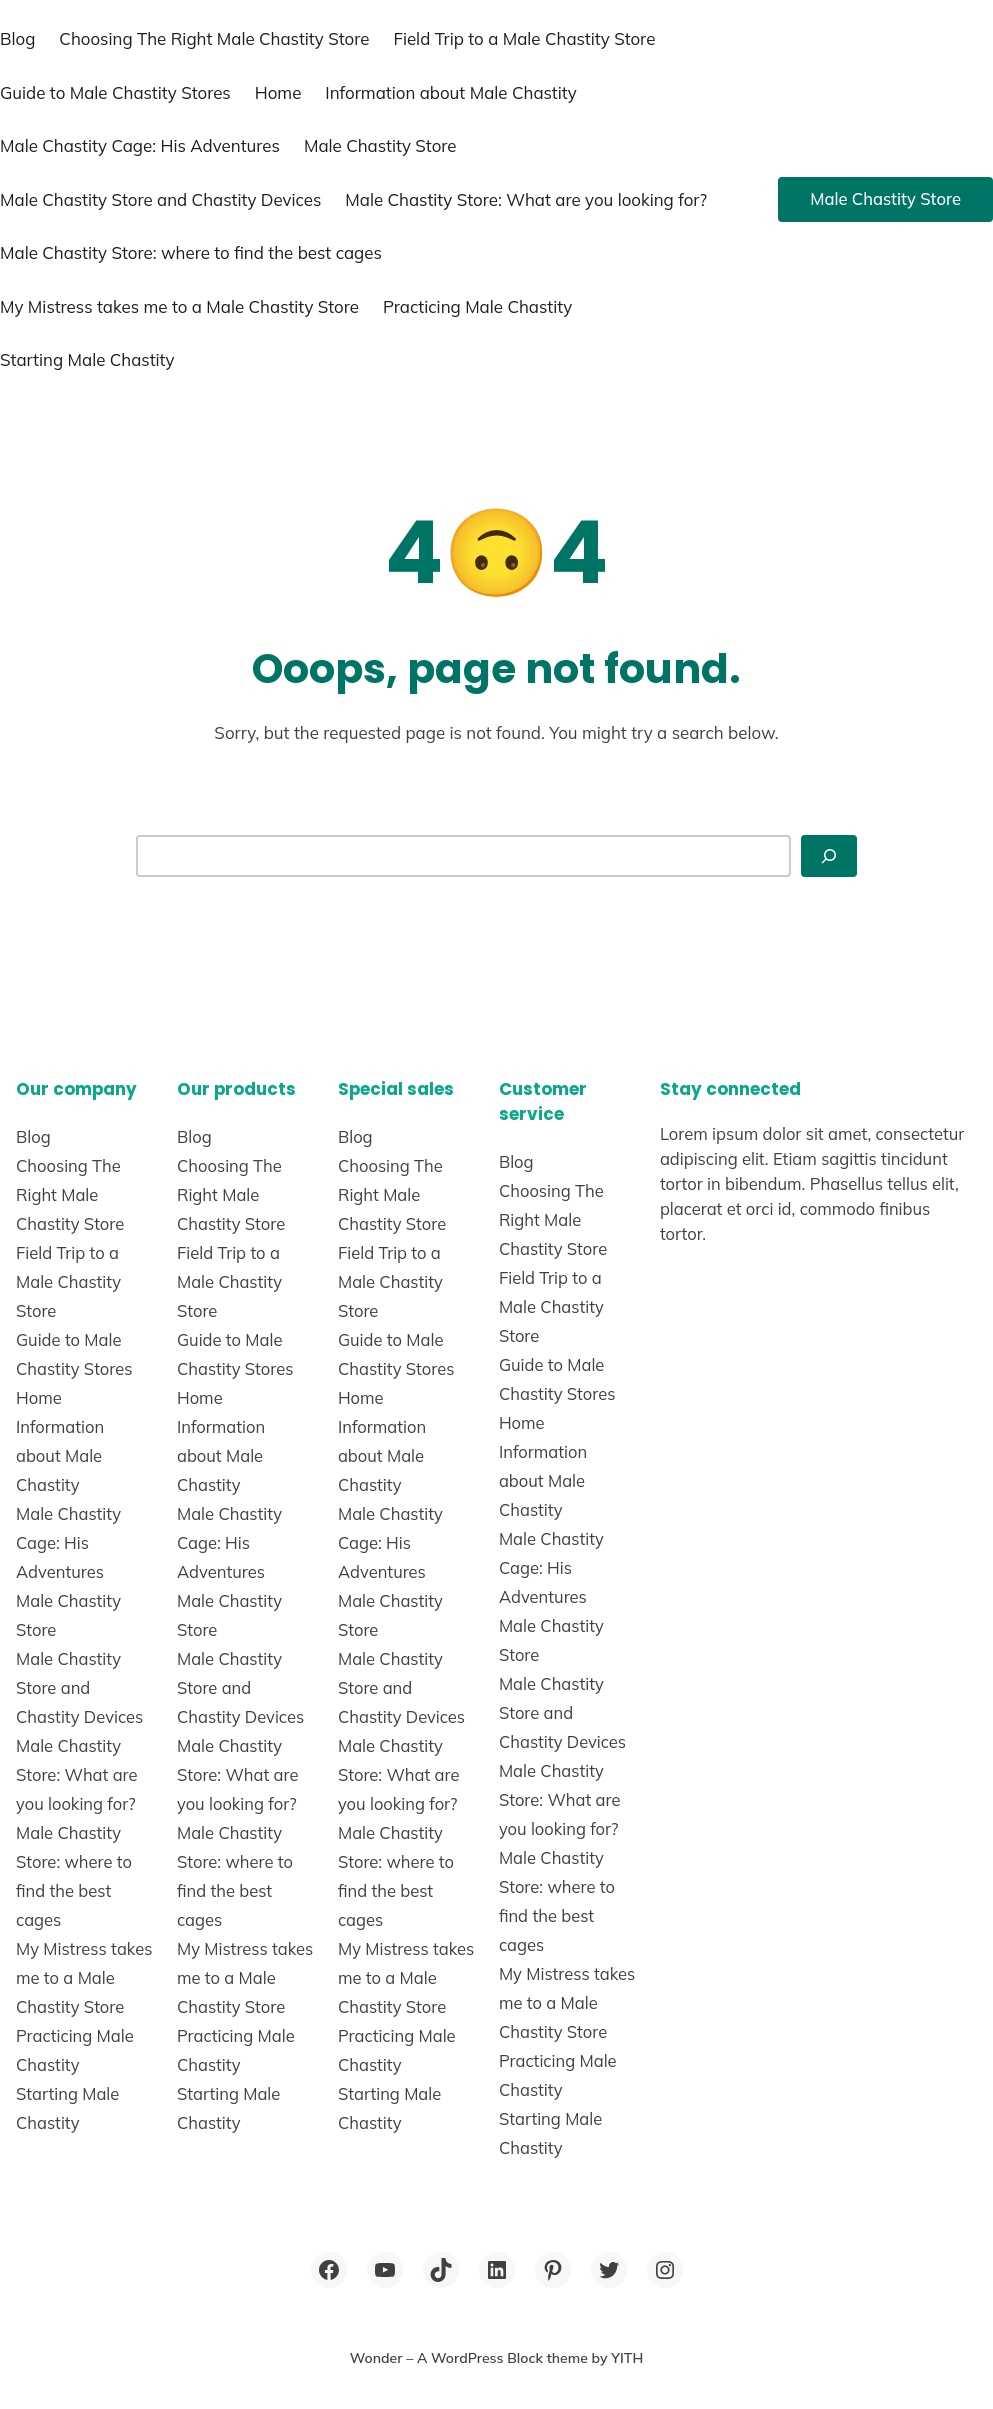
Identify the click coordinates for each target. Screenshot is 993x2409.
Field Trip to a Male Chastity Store (524, 38)
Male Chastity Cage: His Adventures (140, 145)
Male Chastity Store (380, 145)
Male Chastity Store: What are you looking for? (526, 199)
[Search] (829, 856)
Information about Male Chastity (450, 92)
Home (278, 92)
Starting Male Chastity (87, 359)
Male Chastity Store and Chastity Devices (160, 199)
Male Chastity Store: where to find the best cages (191, 252)
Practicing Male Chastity (477, 306)
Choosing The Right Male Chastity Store (214, 38)
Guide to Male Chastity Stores (115, 92)
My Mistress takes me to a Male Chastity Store (179, 306)
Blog (17, 38)
